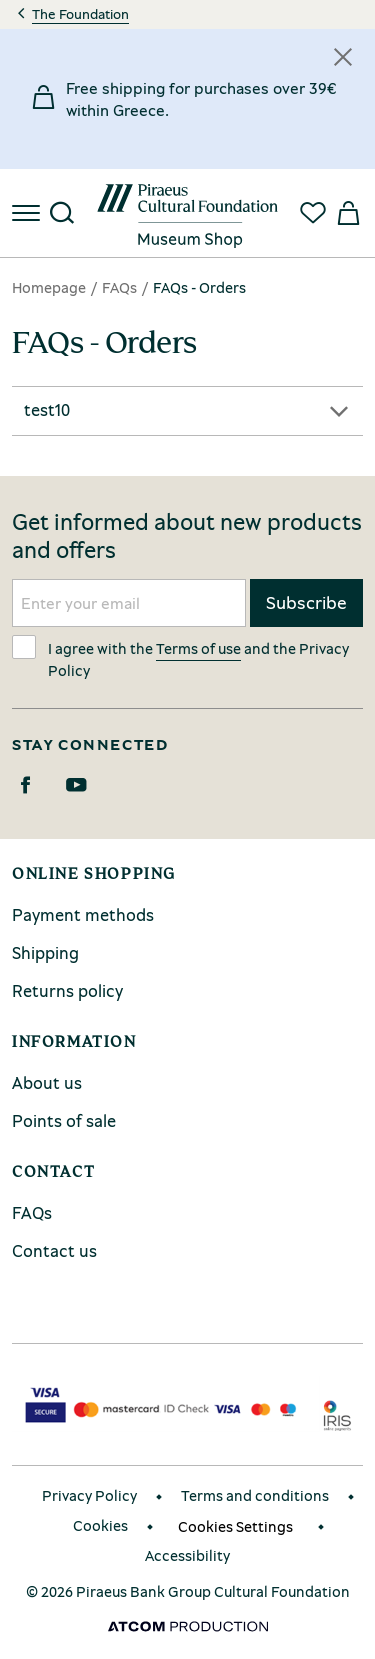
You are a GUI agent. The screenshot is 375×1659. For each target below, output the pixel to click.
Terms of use (198, 648)
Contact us (54, 1250)
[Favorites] (313, 213)
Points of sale (64, 1120)
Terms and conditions (255, 1495)
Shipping (45, 952)
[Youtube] (76, 785)
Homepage (49, 287)
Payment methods (83, 914)
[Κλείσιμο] (343, 57)
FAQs (119, 287)
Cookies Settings (235, 1526)
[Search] (62, 213)
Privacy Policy (89, 1495)
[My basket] (347, 213)
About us (47, 1082)
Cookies (100, 1525)
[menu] (28, 213)
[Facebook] (25, 785)
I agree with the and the (180, 657)
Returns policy (67, 990)
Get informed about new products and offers (187, 536)
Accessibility (187, 1555)
